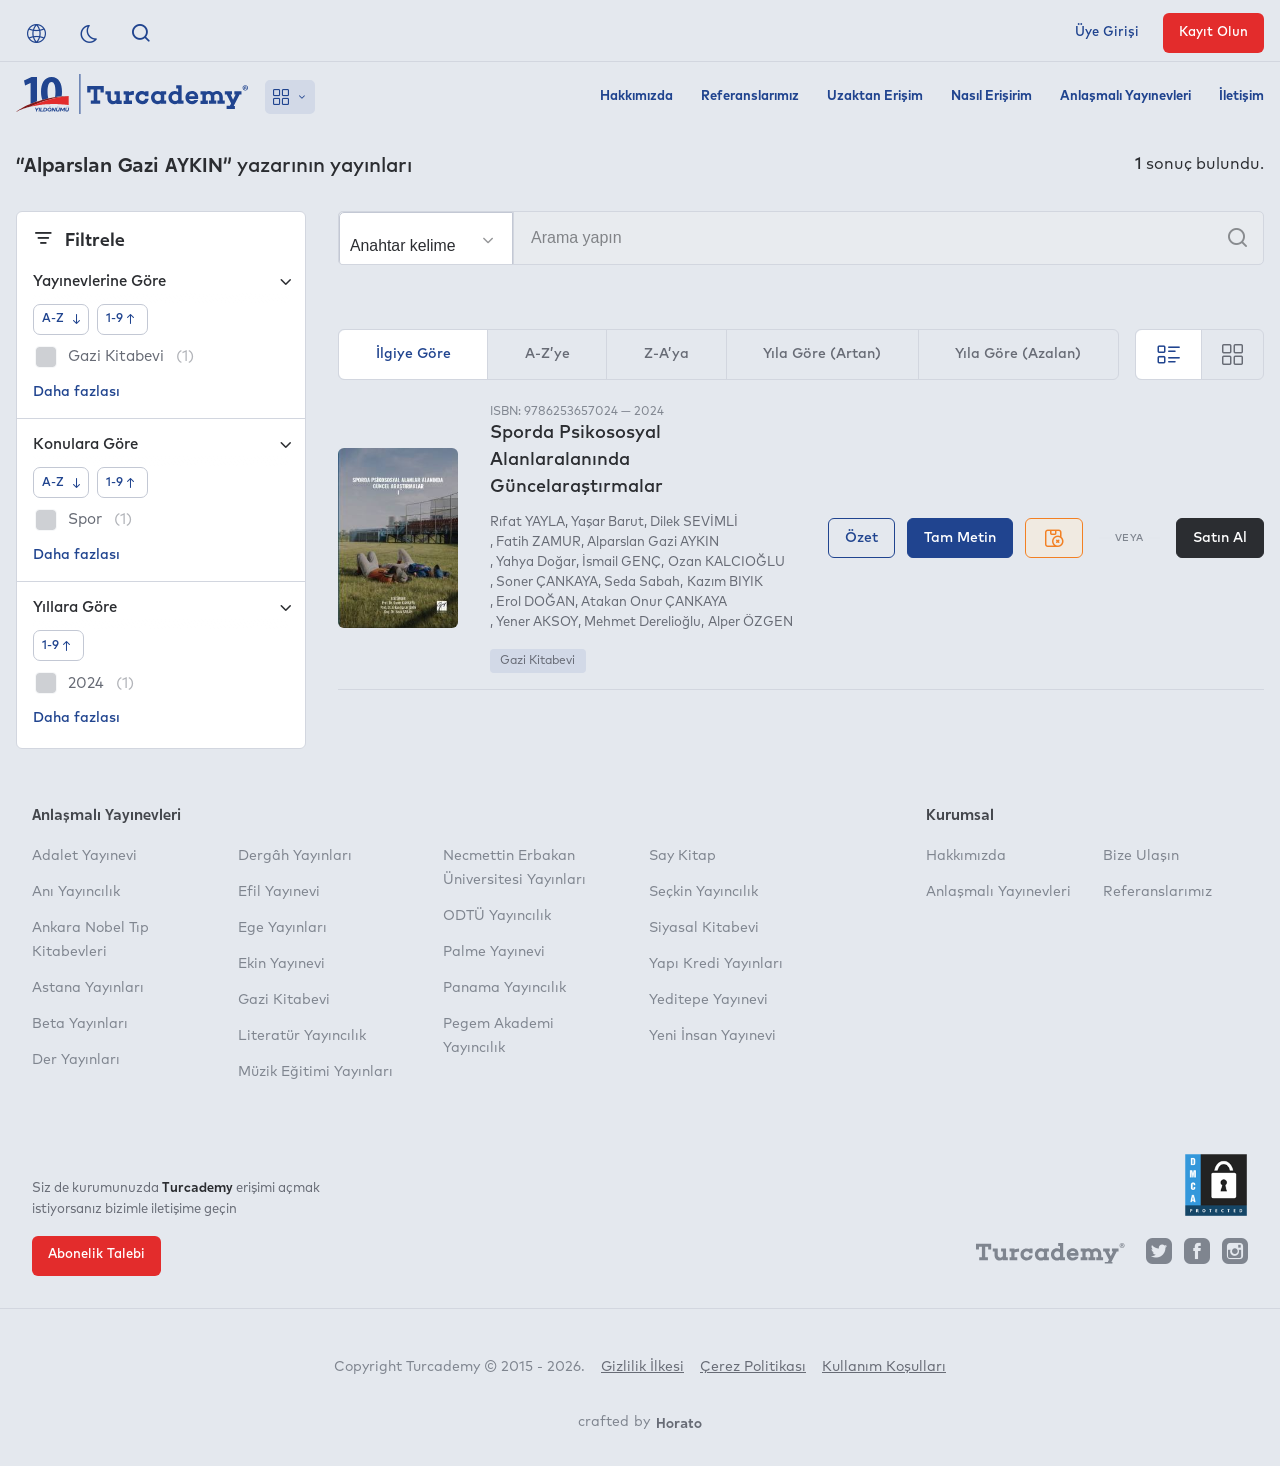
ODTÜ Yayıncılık (497, 916)
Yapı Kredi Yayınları (716, 964)
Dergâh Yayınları (295, 856)
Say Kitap (682, 856)
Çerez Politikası (753, 1367)
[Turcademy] (1041, 1256)
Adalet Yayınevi (84, 856)
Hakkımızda (636, 96)
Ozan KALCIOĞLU (726, 562)
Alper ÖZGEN (750, 622)
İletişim (1241, 96)
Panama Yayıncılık (504, 988)
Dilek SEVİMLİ (694, 522)
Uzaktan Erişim (875, 96)
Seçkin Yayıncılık (703, 892)
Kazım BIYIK (725, 582)
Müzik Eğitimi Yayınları (315, 1072)
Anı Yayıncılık (76, 892)
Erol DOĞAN (535, 602)
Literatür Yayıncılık (302, 1036)
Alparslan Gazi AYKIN (653, 542)
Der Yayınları (76, 1060)
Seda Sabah (642, 582)
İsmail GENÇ (621, 562)
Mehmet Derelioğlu (642, 622)
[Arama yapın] (801, 238)
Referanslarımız (750, 96)
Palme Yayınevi (494, 952)
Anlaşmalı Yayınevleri (1125, 96)
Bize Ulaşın (1141, 856)
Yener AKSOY (537, 622)
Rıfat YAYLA (527, 522)
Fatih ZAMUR (538, 542)
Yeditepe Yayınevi (708, 1000)
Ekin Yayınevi (281, 964)
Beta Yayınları (80, 1024)
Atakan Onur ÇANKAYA (654, 602)
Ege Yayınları (282, 928)
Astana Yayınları (88, 988)
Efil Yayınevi (279, 892)
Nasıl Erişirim (991, 96)
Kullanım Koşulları (884, 1367)
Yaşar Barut (607, 522)
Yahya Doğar (536, 562)
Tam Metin (960, 538)
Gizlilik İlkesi (642, 1367)
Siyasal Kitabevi (704, 928)
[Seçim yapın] (426, 239)
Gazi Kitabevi (537, 661)
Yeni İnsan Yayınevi (712, 1036)
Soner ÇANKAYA (547, 582)
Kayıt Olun (1213, 32)
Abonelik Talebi (96, 1254)
